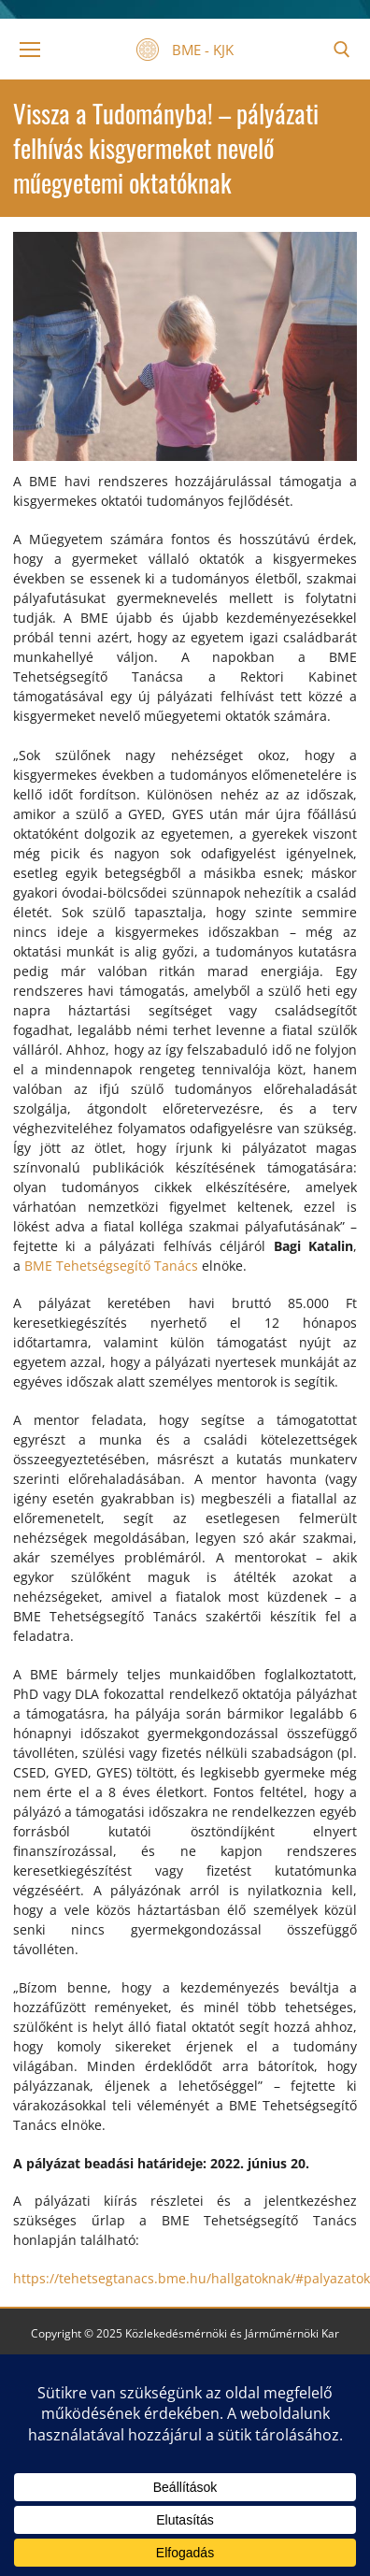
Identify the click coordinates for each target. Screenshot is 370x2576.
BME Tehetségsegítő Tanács (111, 1265)
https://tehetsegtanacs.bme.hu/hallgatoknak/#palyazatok (191, 2278)
